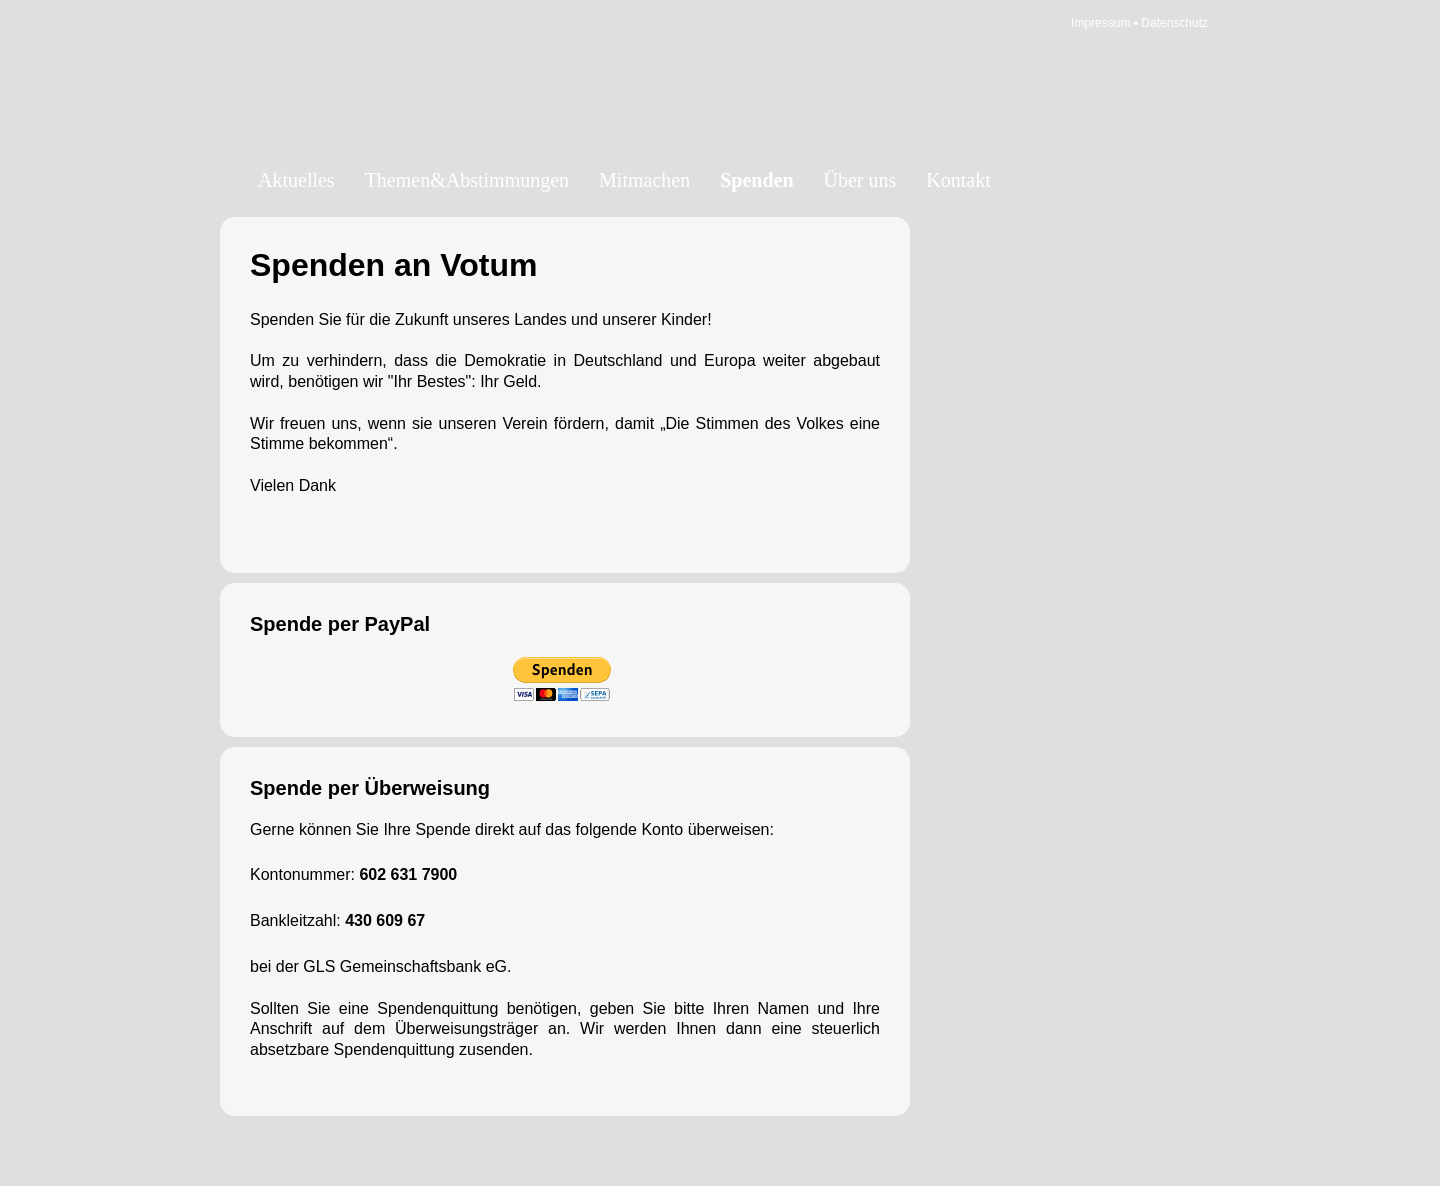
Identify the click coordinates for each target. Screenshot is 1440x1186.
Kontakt (958, 180)
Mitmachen (644, 180)
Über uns (860, 180)
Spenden (756, 180)
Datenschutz (1174, 23)
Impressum (1100, 23)
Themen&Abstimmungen (467, 180)
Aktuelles (296, 180)
